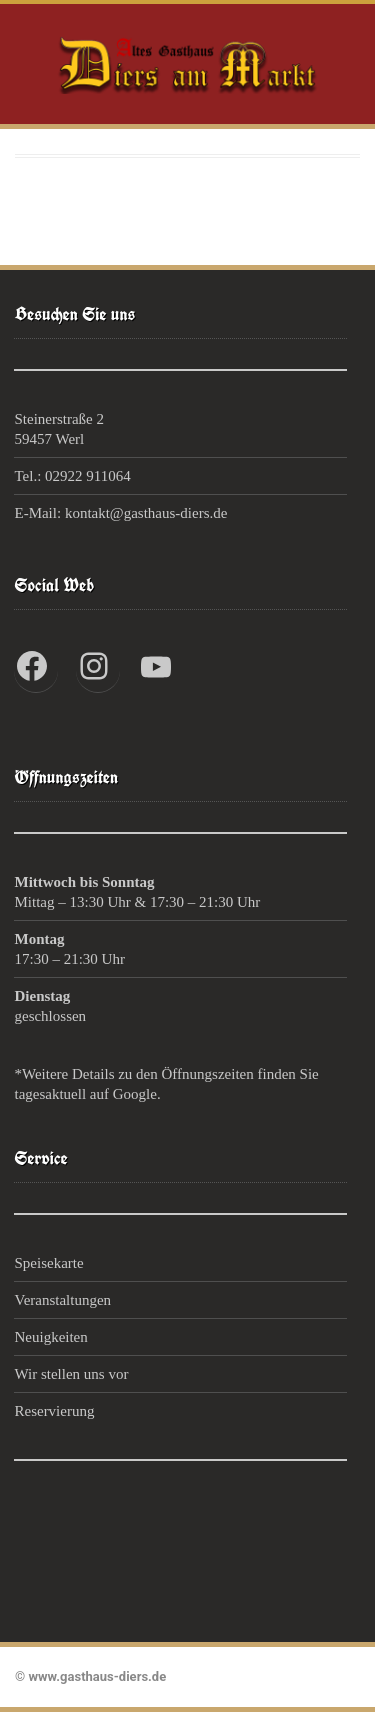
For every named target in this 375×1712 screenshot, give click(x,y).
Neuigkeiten (50, 1337)
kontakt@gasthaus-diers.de (146, 513)
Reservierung (54, 1411)
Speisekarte (48, 1263)
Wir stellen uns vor (71, 1374)
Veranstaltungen (62, 1300)
